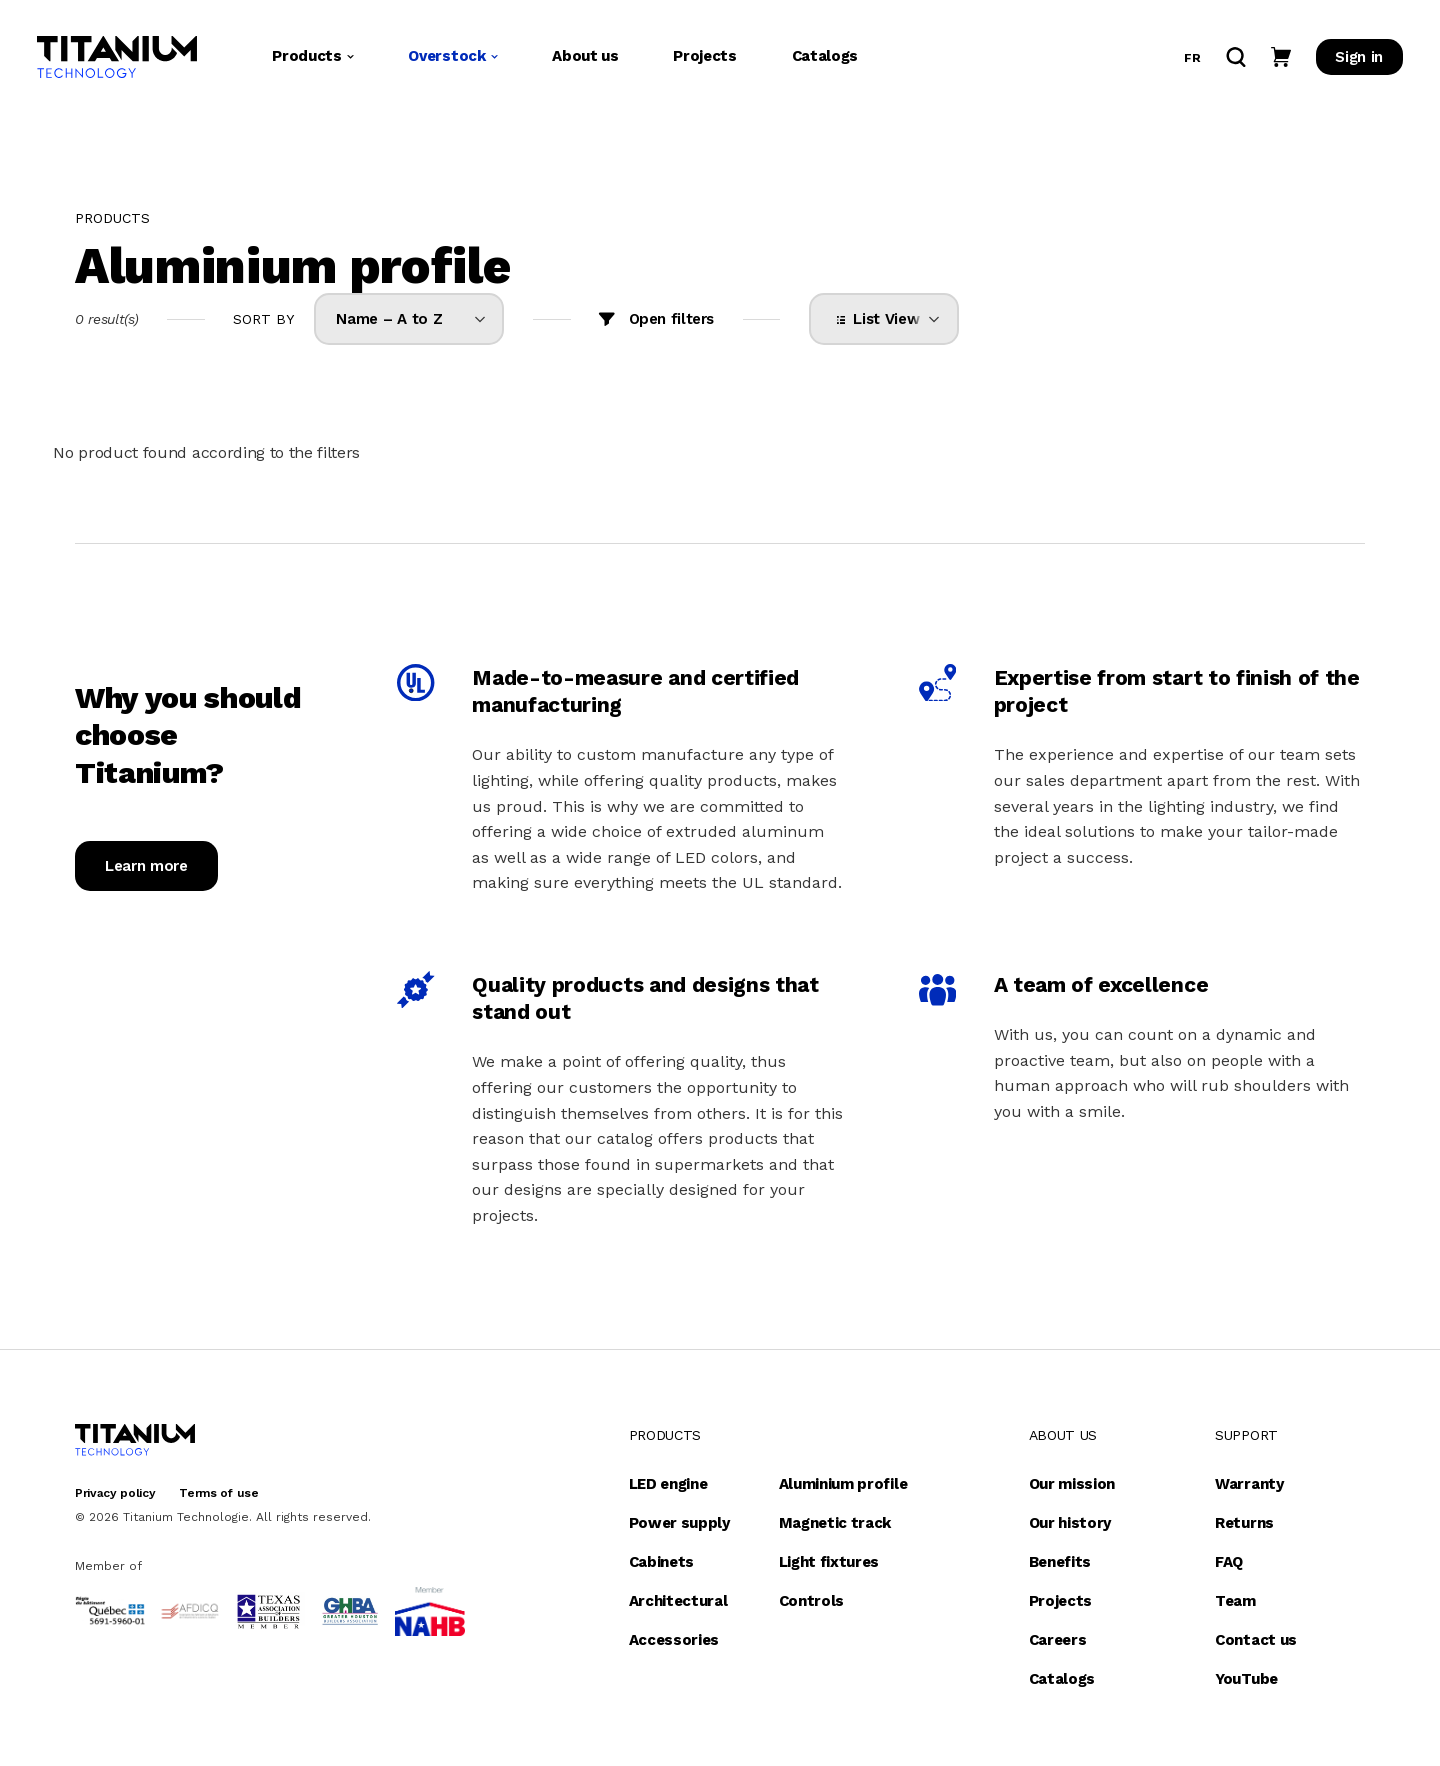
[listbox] (409, 319)
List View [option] (882, 319)
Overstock (452, 59)
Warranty (1249, 1484)
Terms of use (218, 1493)
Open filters (672, 319)
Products (312, 59)
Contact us (1256, 1640)
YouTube (1246, 1679)
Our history (1070, 1523)
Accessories (674, 1640)
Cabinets (661, 1562)
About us (585, 59)
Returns (1244, 1523)
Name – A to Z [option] (389, 319)
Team (1235, 1601)
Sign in (1359, 60)
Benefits (1060, 1562)
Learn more (146, 866)
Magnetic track (835, 1523)
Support (1246, 1435)
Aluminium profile (843, 1484)
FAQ (1229, 1562)
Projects (704, 59)
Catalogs (825, 59)
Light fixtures (829, 1562)
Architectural (678, 1601)
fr (1192, 61)
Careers (1058, 1640)
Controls (811, 1601)
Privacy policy (115, 1493)
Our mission (1072, 1484)
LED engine (668, 1484)
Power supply (679, 1523)
